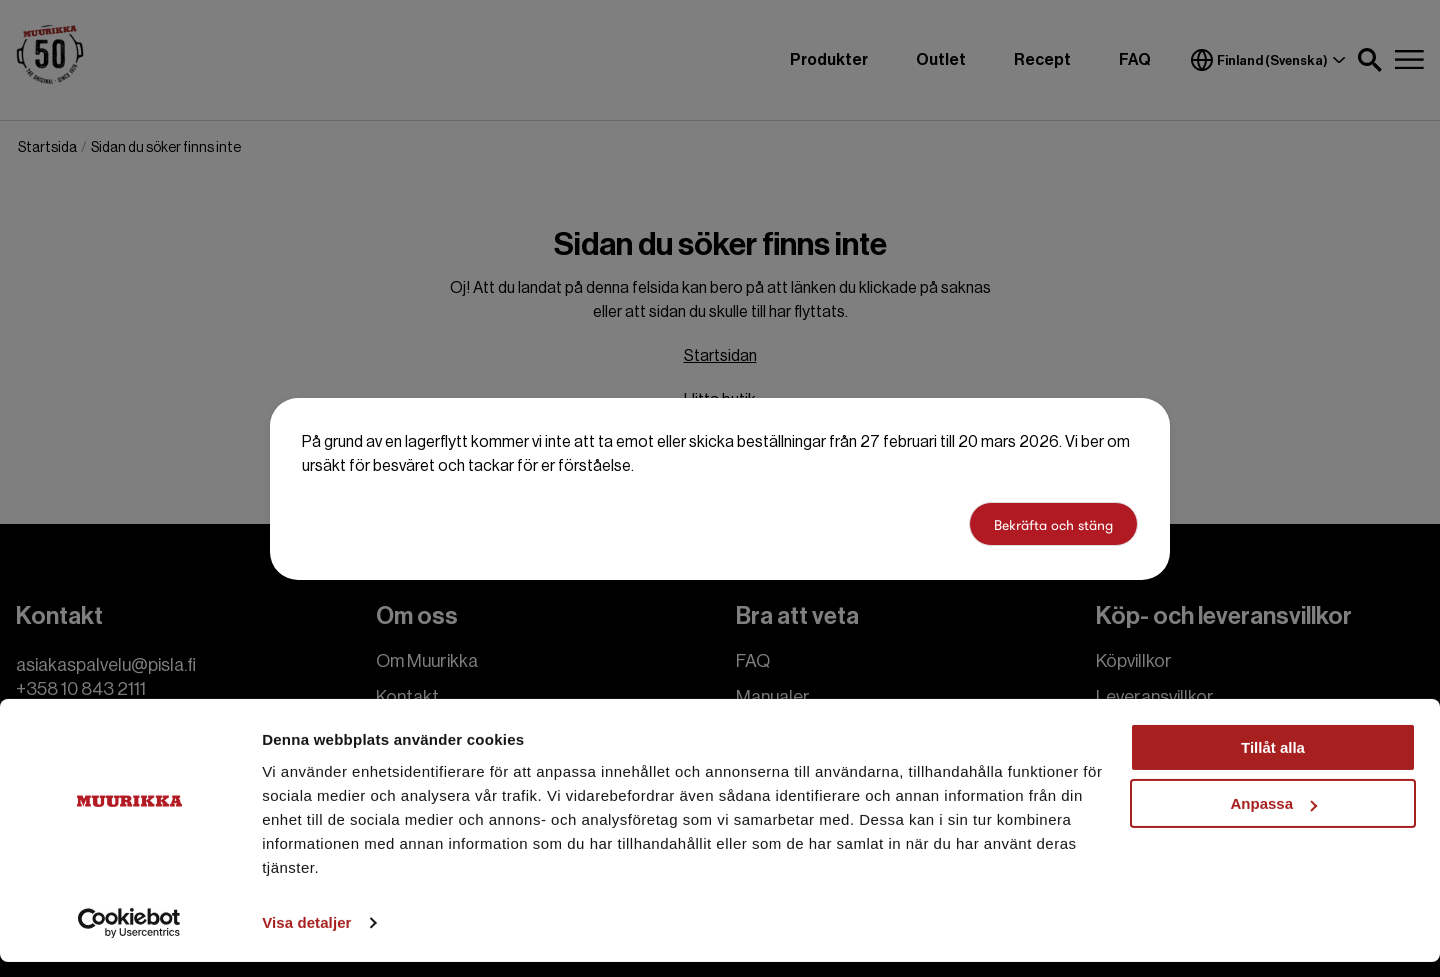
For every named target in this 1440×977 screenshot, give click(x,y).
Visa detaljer (306, 937)
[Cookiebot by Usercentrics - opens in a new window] (129, 938)
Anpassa (1273, 818)
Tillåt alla (1273, 762)
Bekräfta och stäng (1053, 525)
